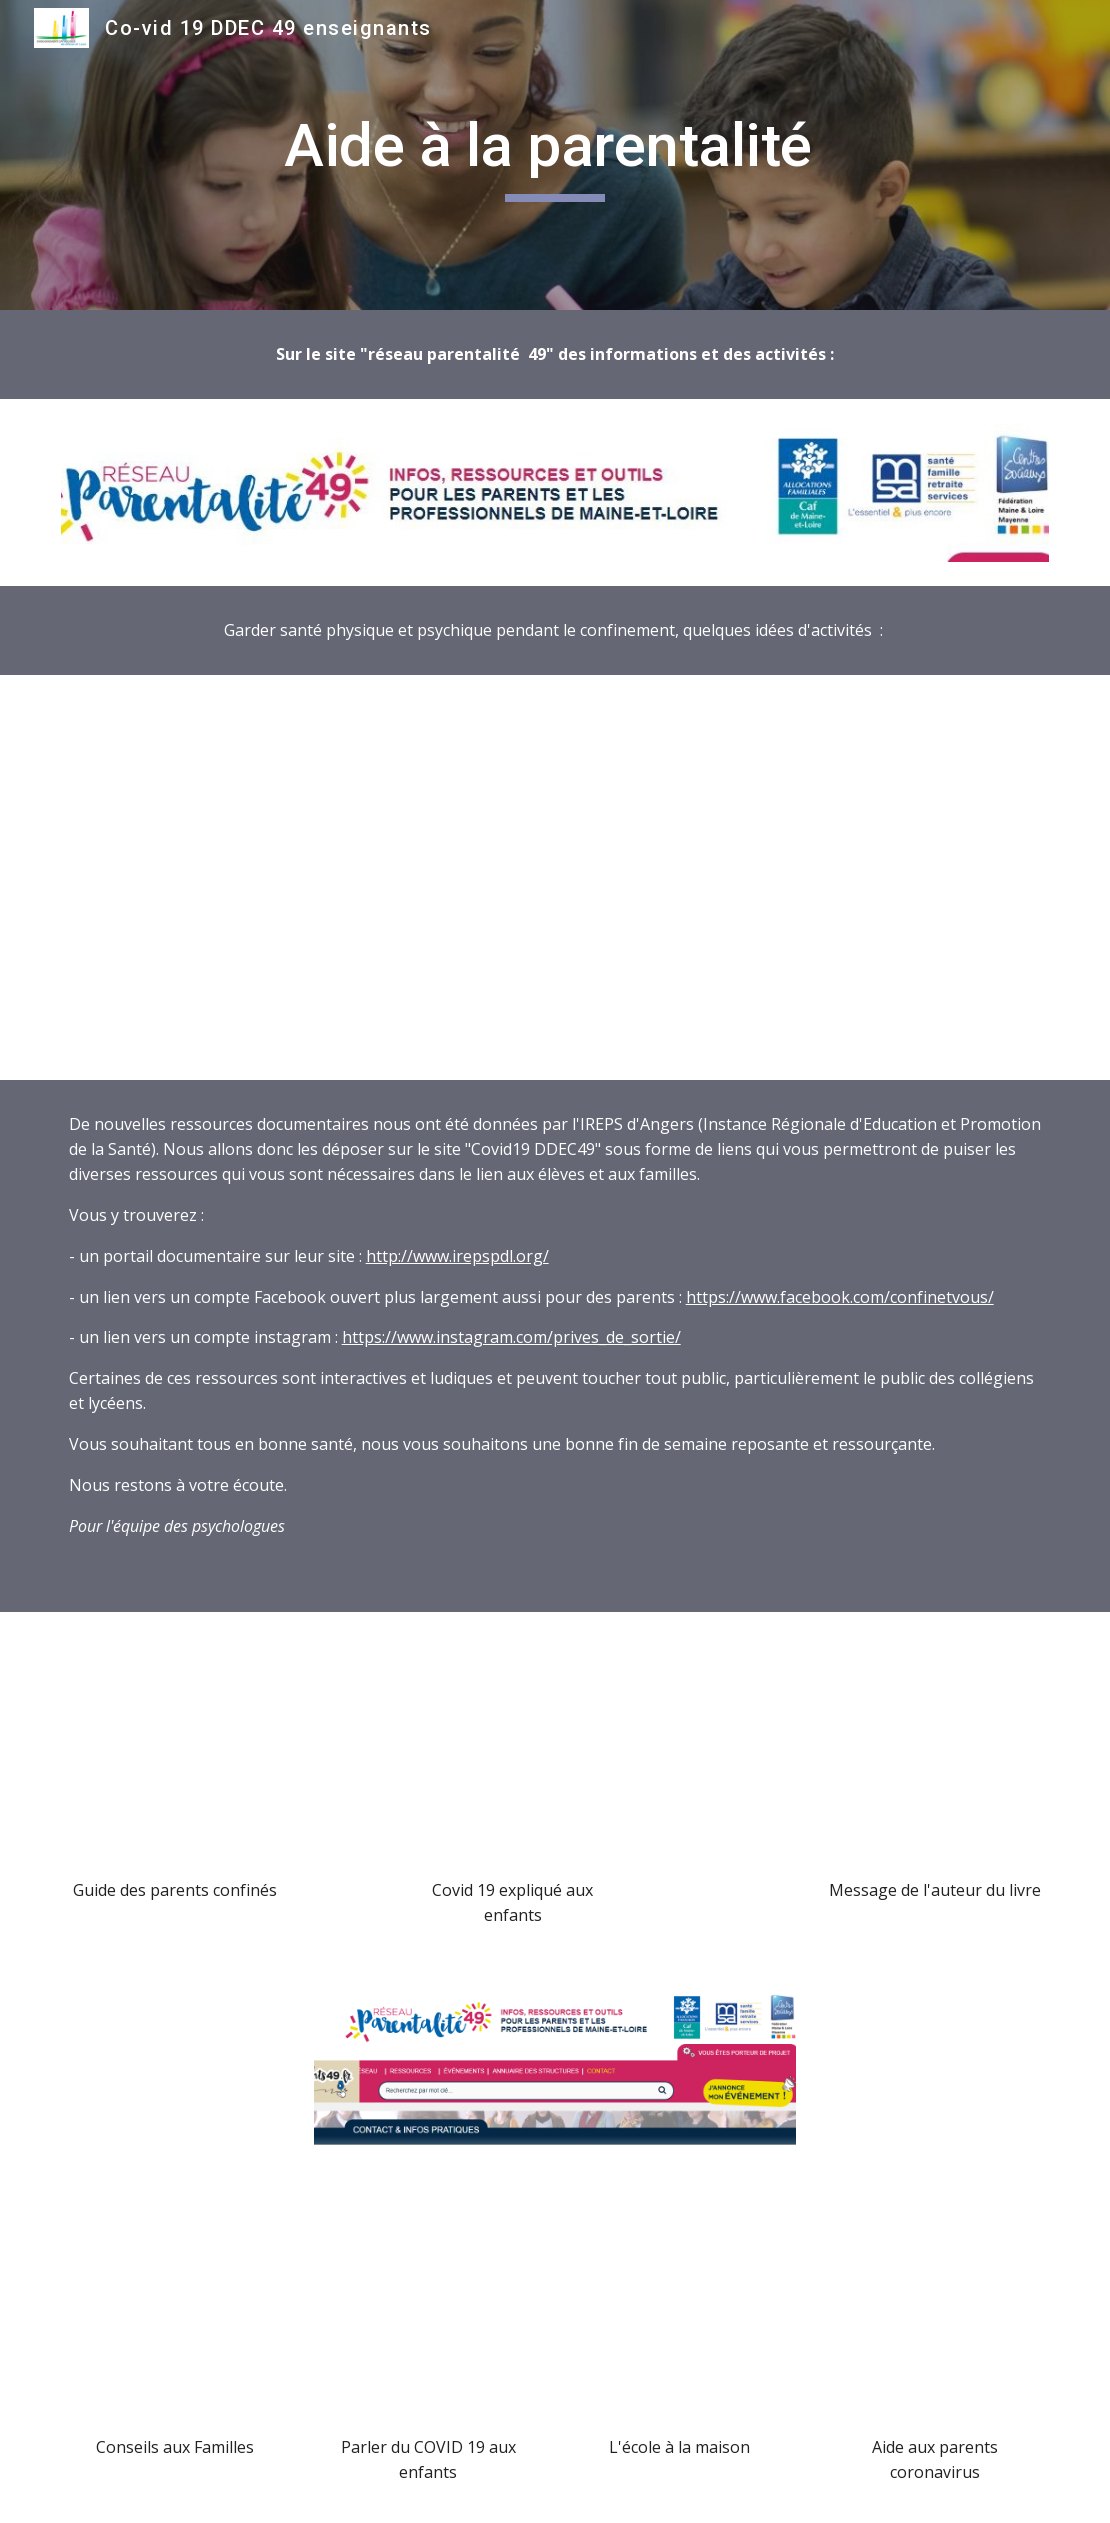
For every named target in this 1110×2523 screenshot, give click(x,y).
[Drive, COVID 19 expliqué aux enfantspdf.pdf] (513, 1750)
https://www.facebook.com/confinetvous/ (840, 1297)
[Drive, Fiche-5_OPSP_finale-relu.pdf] (555, 877)
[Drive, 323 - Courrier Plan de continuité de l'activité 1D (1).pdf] (682, 2307)
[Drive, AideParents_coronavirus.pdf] (935, 2307)
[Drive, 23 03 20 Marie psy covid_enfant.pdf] (428, 2307)
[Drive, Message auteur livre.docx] (935, 1750)
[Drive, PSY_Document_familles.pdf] (175, 2307)
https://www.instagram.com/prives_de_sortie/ (511, 1337)
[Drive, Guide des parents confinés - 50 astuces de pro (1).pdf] (175, 1750)
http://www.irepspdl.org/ (457, 1256)
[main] (555, 155)
